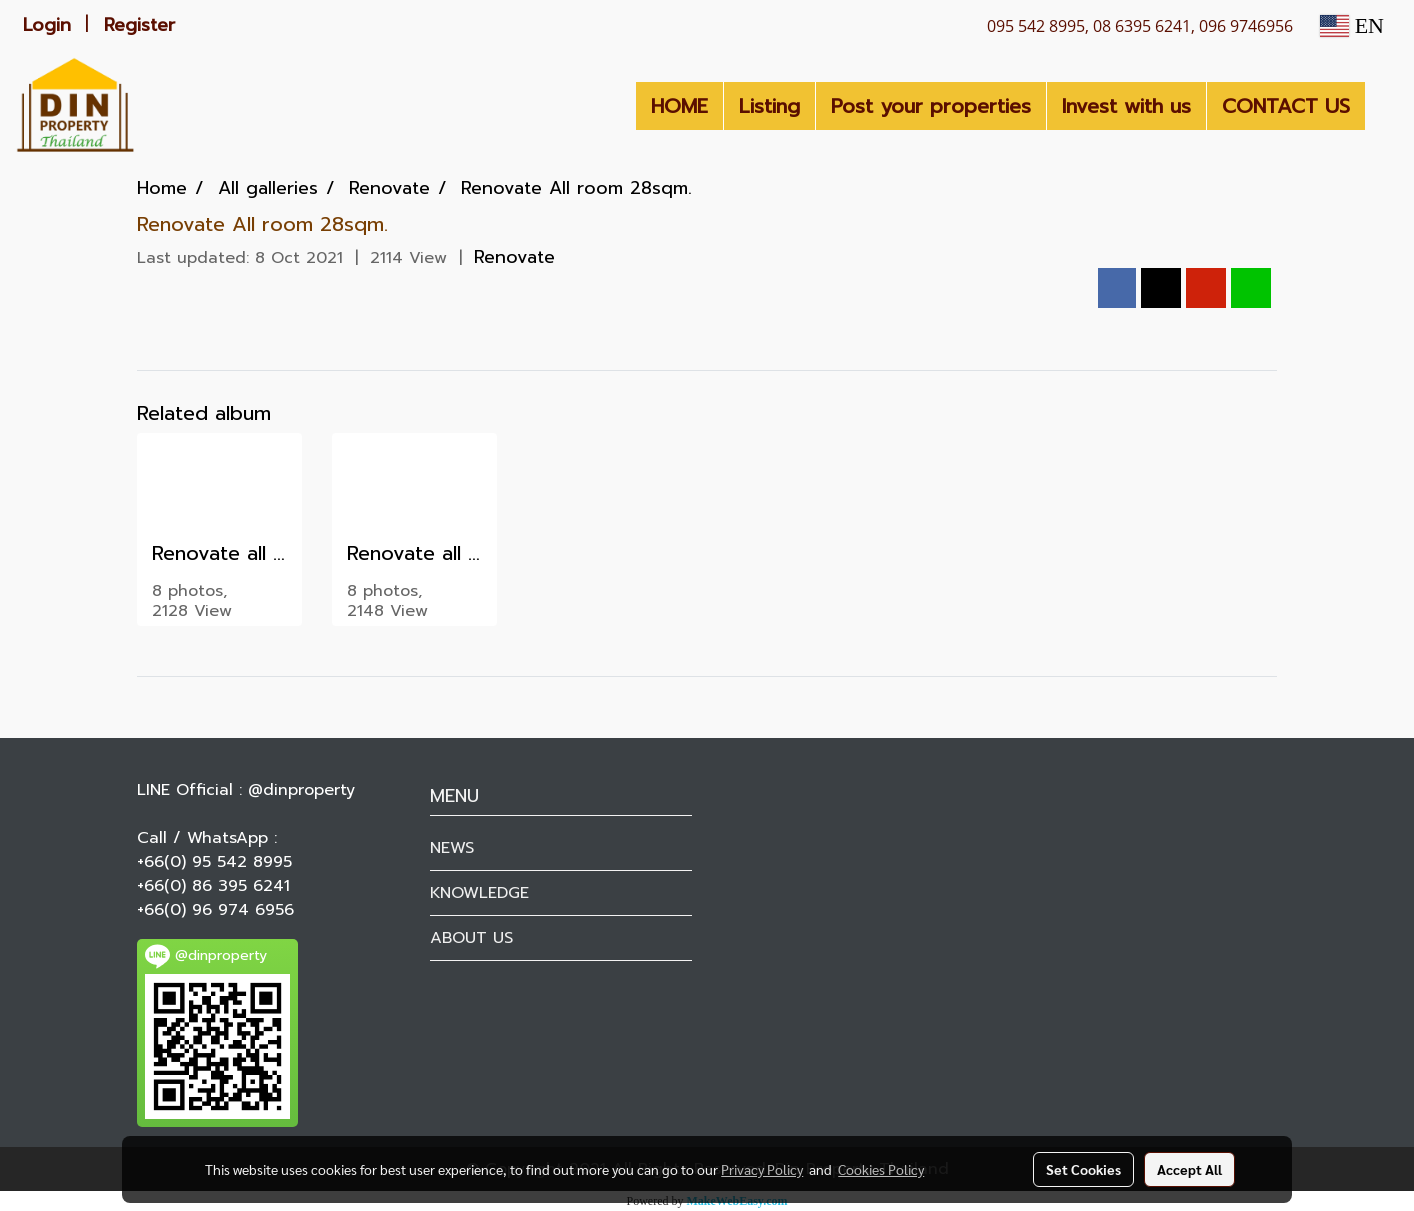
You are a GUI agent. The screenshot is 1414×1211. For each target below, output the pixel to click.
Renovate (514, 257)
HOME (679, 106)
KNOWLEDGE (479, 893)
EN (1352, 25)
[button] (1383, 106)
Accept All (1189, 1169)
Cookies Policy (881, 1169)
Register (139, 25)
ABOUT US (471, 938)
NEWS (452, 848)
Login (47, 25)
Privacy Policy (762, 1169)
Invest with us (1126, 106)
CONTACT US (1286, 106)
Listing (769, 106)
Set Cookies (1083, 1169)
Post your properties (931, 106)
